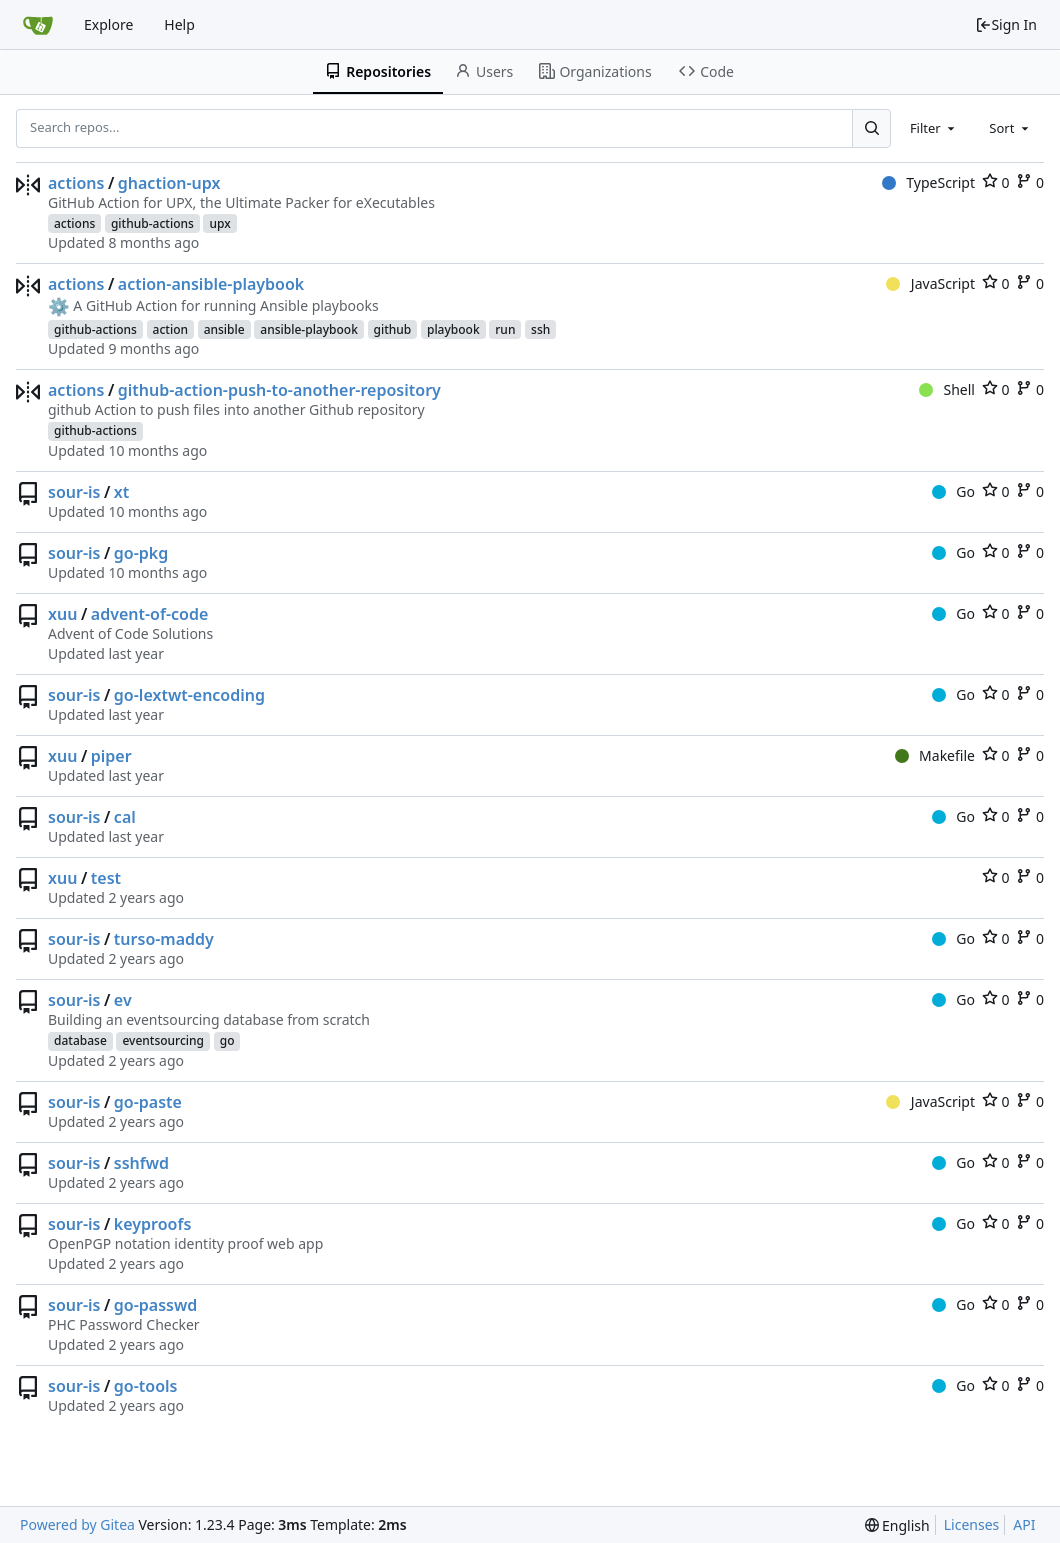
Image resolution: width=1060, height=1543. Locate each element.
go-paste (148, 1102)
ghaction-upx (169, 183)
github (393, 329)
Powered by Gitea (77, 1524)
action (170, 329)
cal (125, 817)
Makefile (935, 755)
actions (76, 183)
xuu (62, 614)
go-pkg (141, 553)
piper (111, 756)
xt (121, 492)
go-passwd (155, 1305)
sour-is (74, 492)
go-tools (146, 1386)
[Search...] (871, 128)
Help (179, 24)
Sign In (1006, 24)
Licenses (972, 1524)
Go (953, 491)
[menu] (897, 1525)
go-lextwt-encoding (189, 695)
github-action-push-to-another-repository (279, 390)
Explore (108, 24)
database (80, 1040)
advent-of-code (150, 614)
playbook (453, 329)
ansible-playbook (309, 329)
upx (219, 223)
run (505, 329)
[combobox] (934, 128)
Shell (947, 389)
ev (123, 1000)
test (106, 878)
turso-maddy (164, 939)
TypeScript (928, 182)
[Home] (38, 25)
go (227, 1040)
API (1024, 1524)
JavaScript (930, 283)
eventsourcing (163, 1040)
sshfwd (141, 1163)
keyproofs (152, 1224)
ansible (224, 329)
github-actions (152, 223)
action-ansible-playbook (211, 284)
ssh (540, 329)
